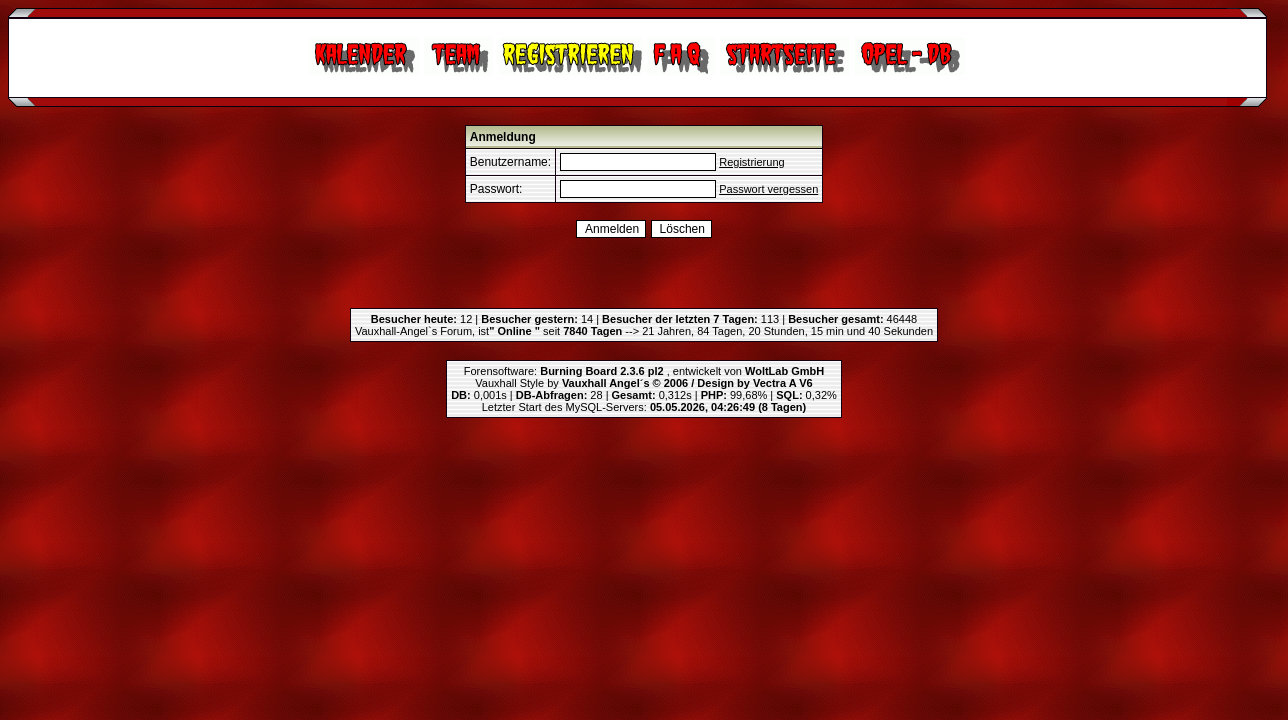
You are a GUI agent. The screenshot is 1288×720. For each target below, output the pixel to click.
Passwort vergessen (768, 189)
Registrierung (751, 162)
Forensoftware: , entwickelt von (644, 371)
